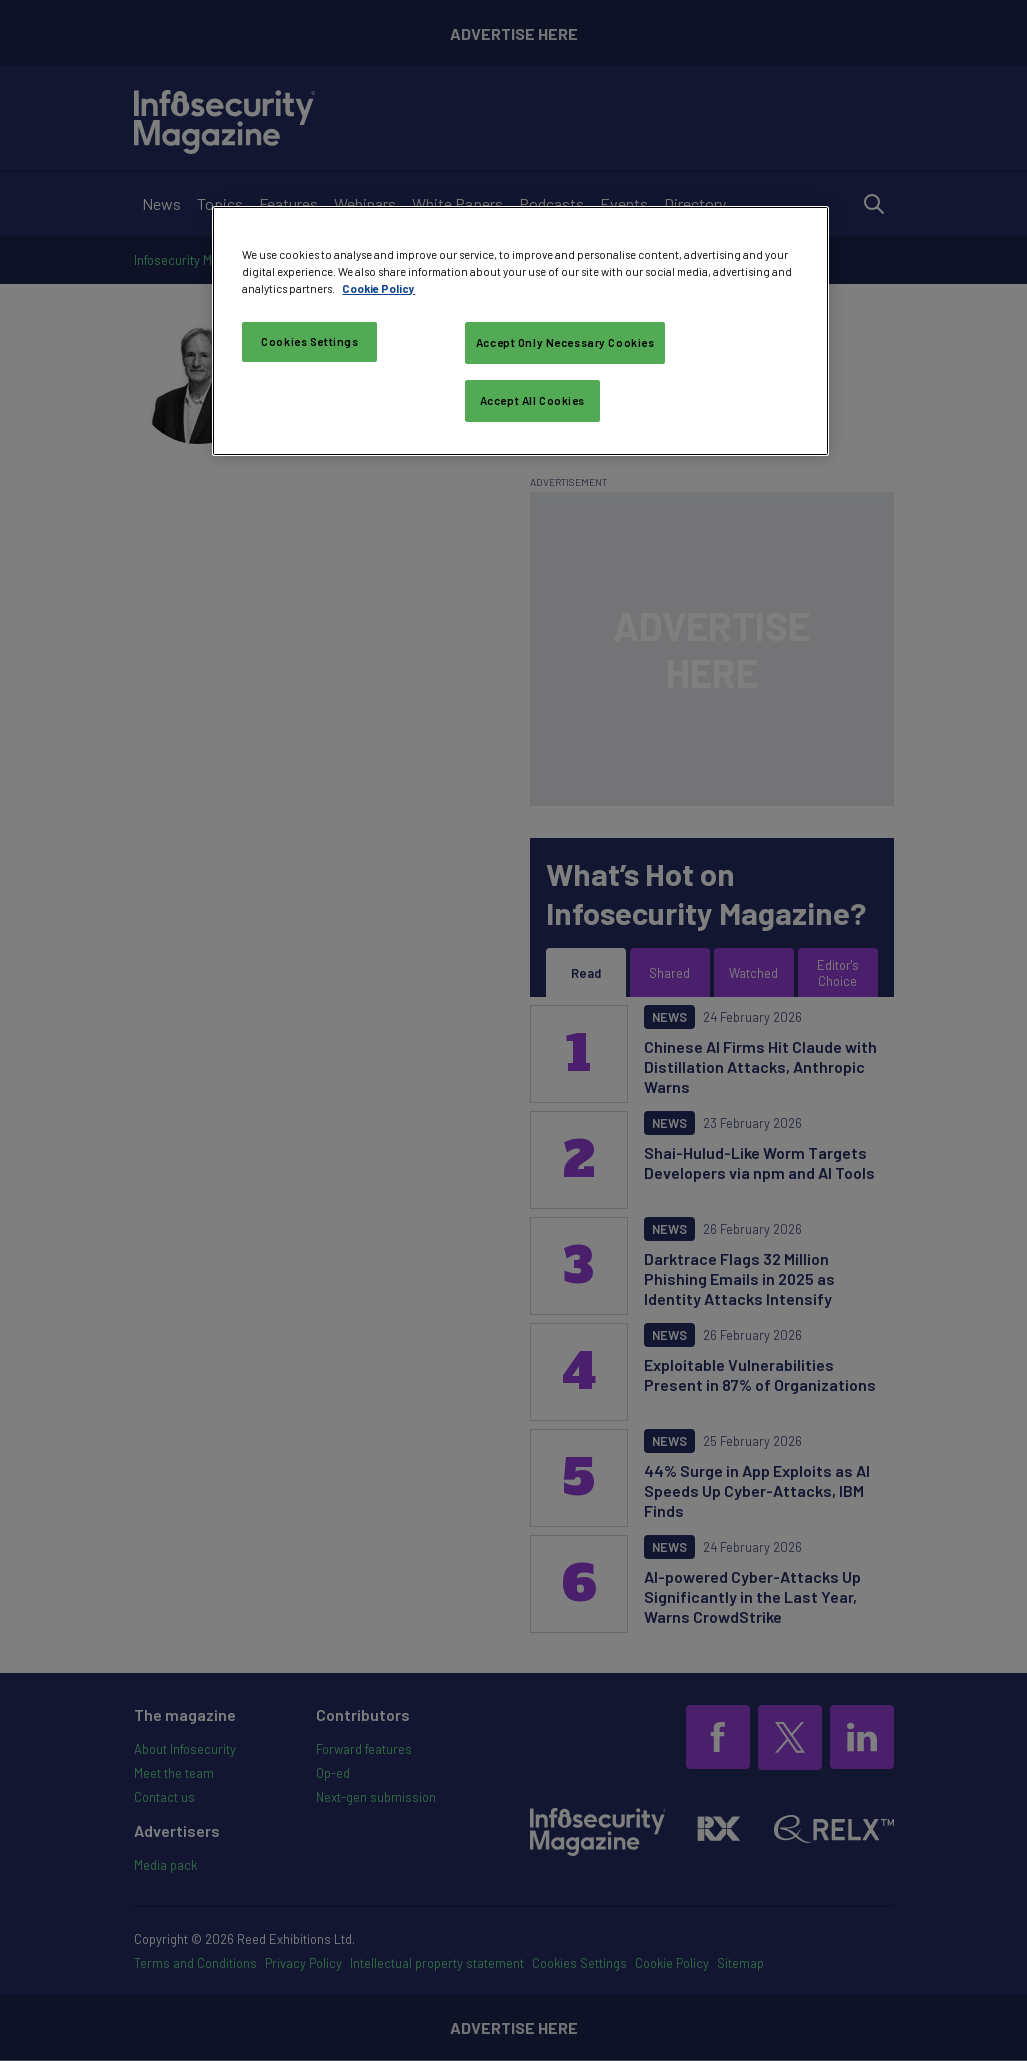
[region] (520, 331)
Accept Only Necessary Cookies (565, 342)
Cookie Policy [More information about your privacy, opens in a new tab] (378, 288)
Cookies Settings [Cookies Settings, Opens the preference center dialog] (309, 341)
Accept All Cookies (532, 400)
